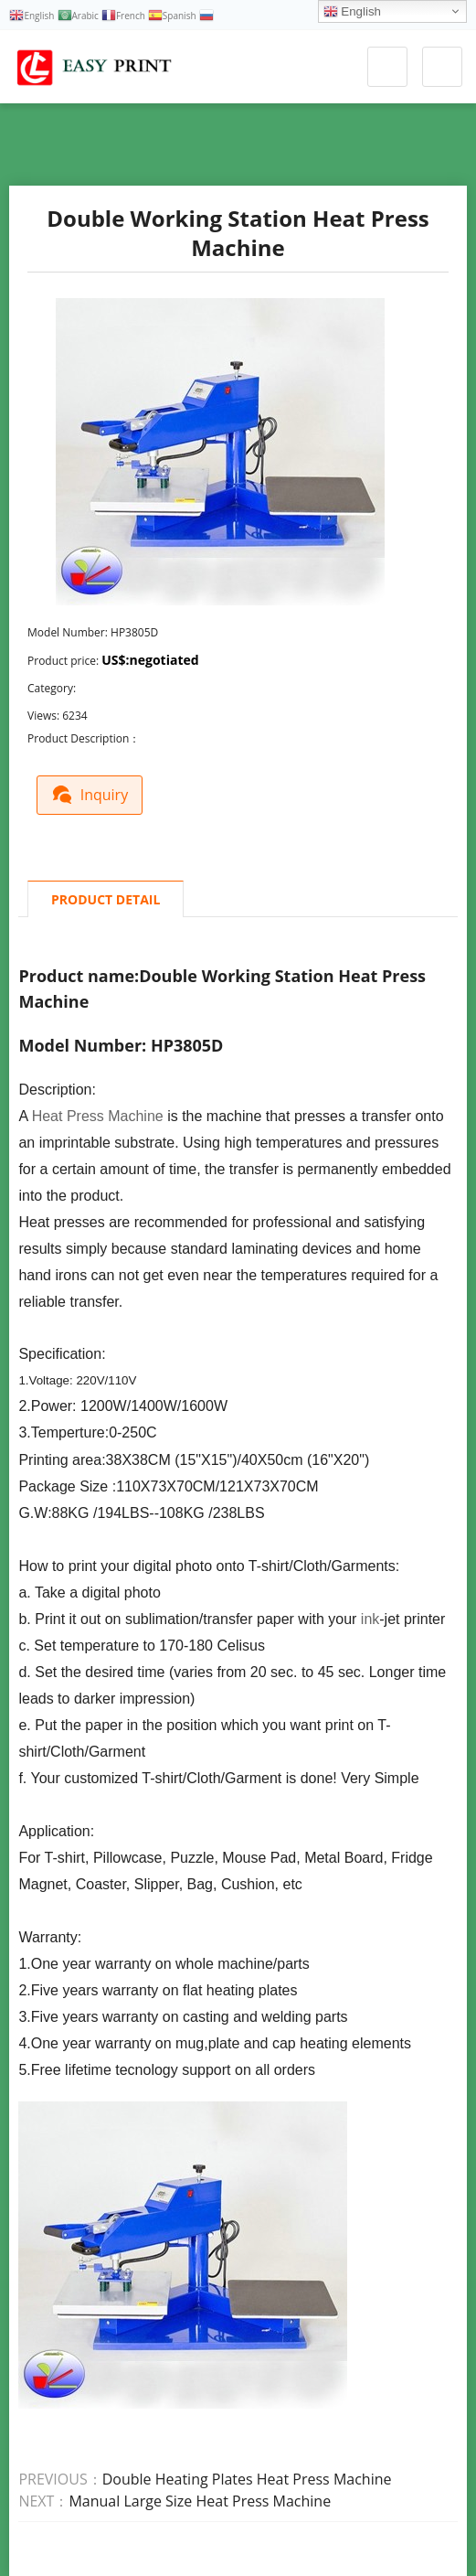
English (352, 12)
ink (370, 1618)
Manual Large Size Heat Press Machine (200, 2500)
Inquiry (94, 792)
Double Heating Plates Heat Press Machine (247, 2478)
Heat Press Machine (98, 1115)
